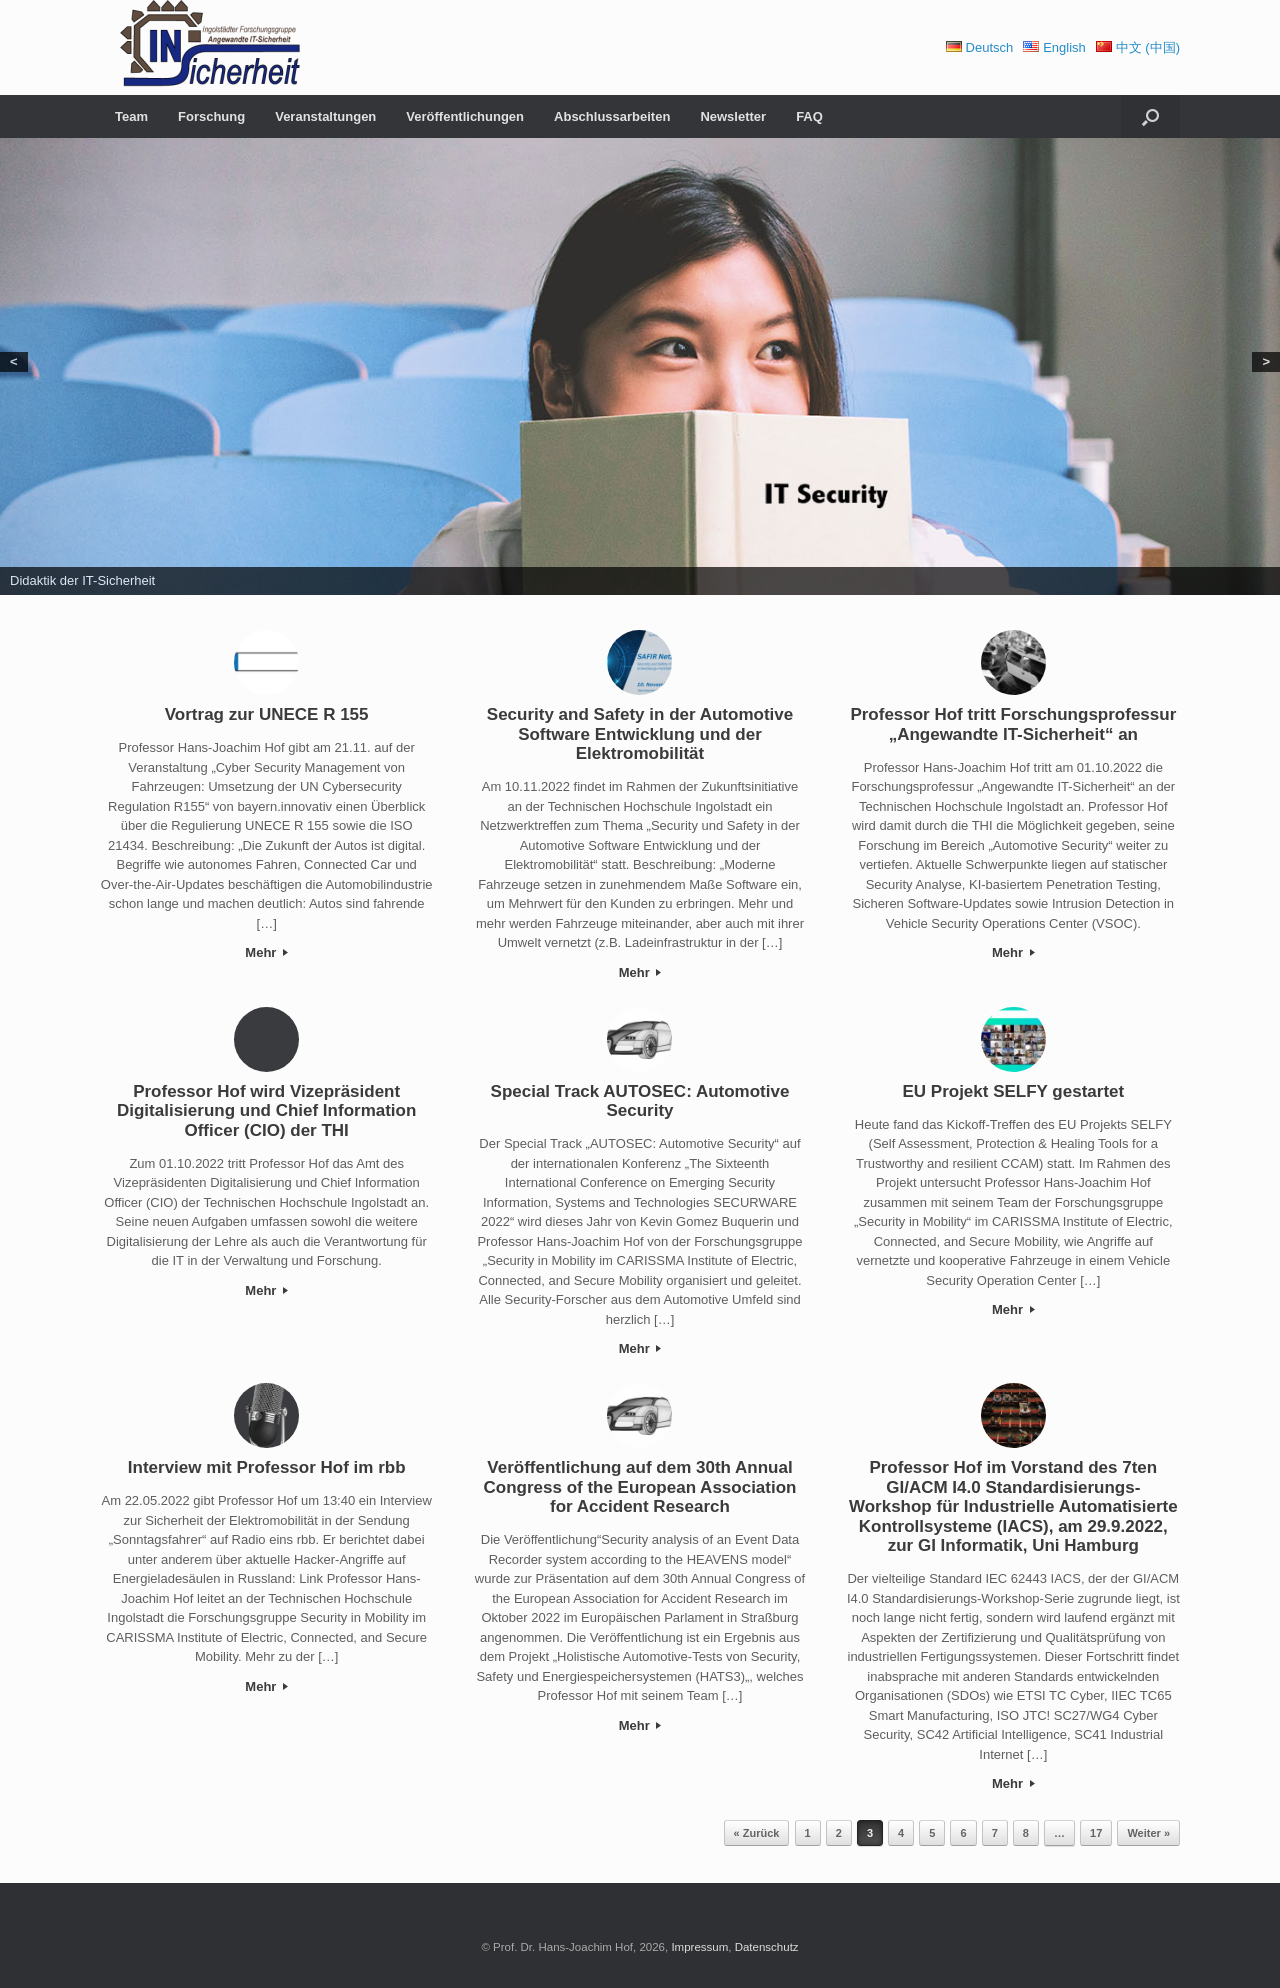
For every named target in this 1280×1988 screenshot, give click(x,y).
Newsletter (733, 116)
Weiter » (1148, 1833)
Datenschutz (767, 1947)
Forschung (211, 116)
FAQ (809, 116)
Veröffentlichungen (465, 116)
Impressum (699, 1947)
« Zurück (757, 1833)
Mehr (266, 952)
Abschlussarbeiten (612, 116)
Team (131, 116)
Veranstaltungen (325, 116)
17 (1096, 1833)
